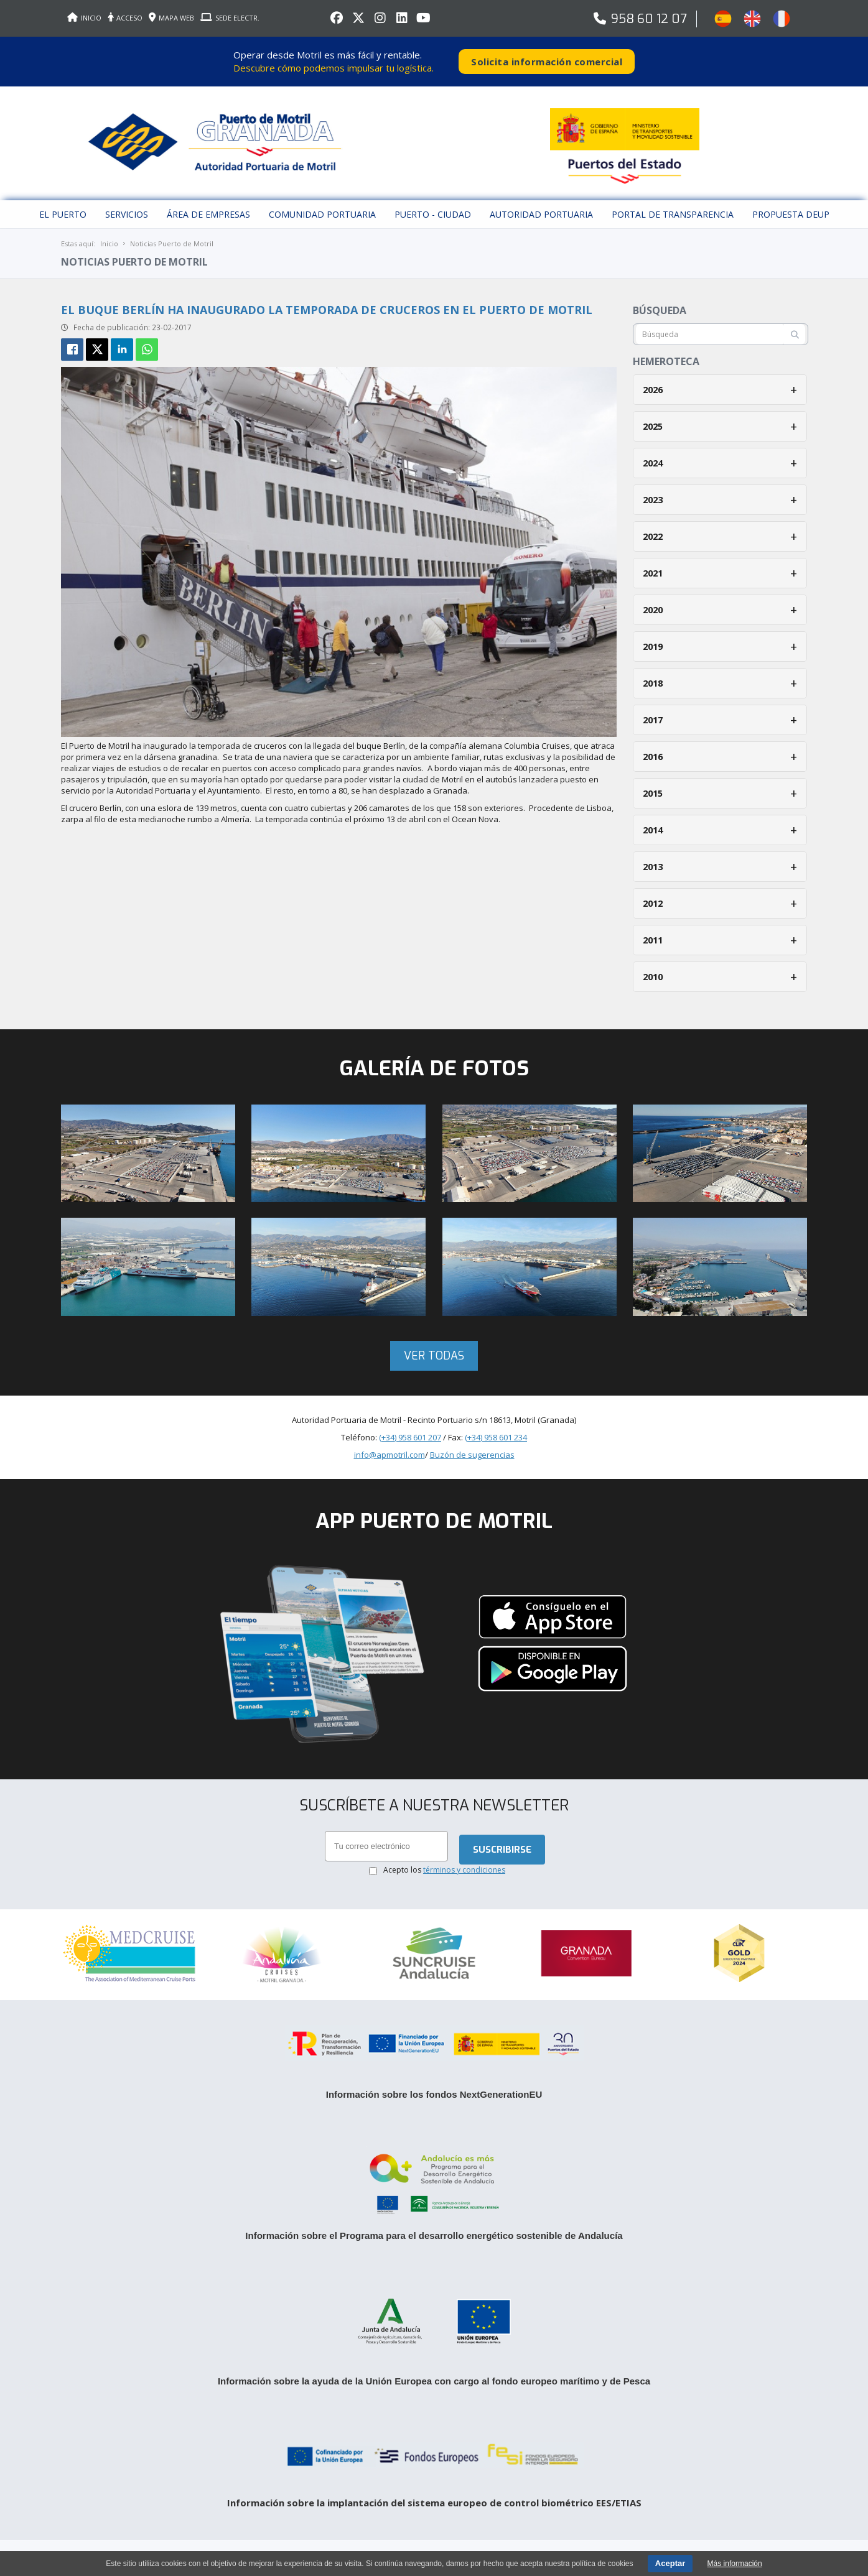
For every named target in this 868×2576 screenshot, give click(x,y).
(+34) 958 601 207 (410, 1437)
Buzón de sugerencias (472, 1454)
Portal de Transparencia (673, 214)
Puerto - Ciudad (432, 214)
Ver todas (434, 1355)
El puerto (62, 214)
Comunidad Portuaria (322, 214)
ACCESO (125, 17)
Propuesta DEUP (790, 214)
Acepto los (444, 1870)
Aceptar (670, 2563)
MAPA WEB (171, 17)
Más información (734, 2563)
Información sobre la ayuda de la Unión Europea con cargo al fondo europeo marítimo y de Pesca (434, 2381)
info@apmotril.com (389, 1454)
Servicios (126, 214)
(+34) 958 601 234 (496, 1437)
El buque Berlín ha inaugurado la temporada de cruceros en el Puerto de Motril (326, 309)
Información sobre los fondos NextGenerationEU (434, 2094)
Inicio (109, 243)
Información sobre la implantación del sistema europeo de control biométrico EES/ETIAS (434, 2502)
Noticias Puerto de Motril (171, 243)
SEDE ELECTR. (229, 17)
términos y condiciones (464, 1870)
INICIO (84, 17)
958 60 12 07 (649, 19)
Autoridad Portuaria (541, 214)
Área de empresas (208, 214)
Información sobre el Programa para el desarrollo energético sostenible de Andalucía (433, 2235)
